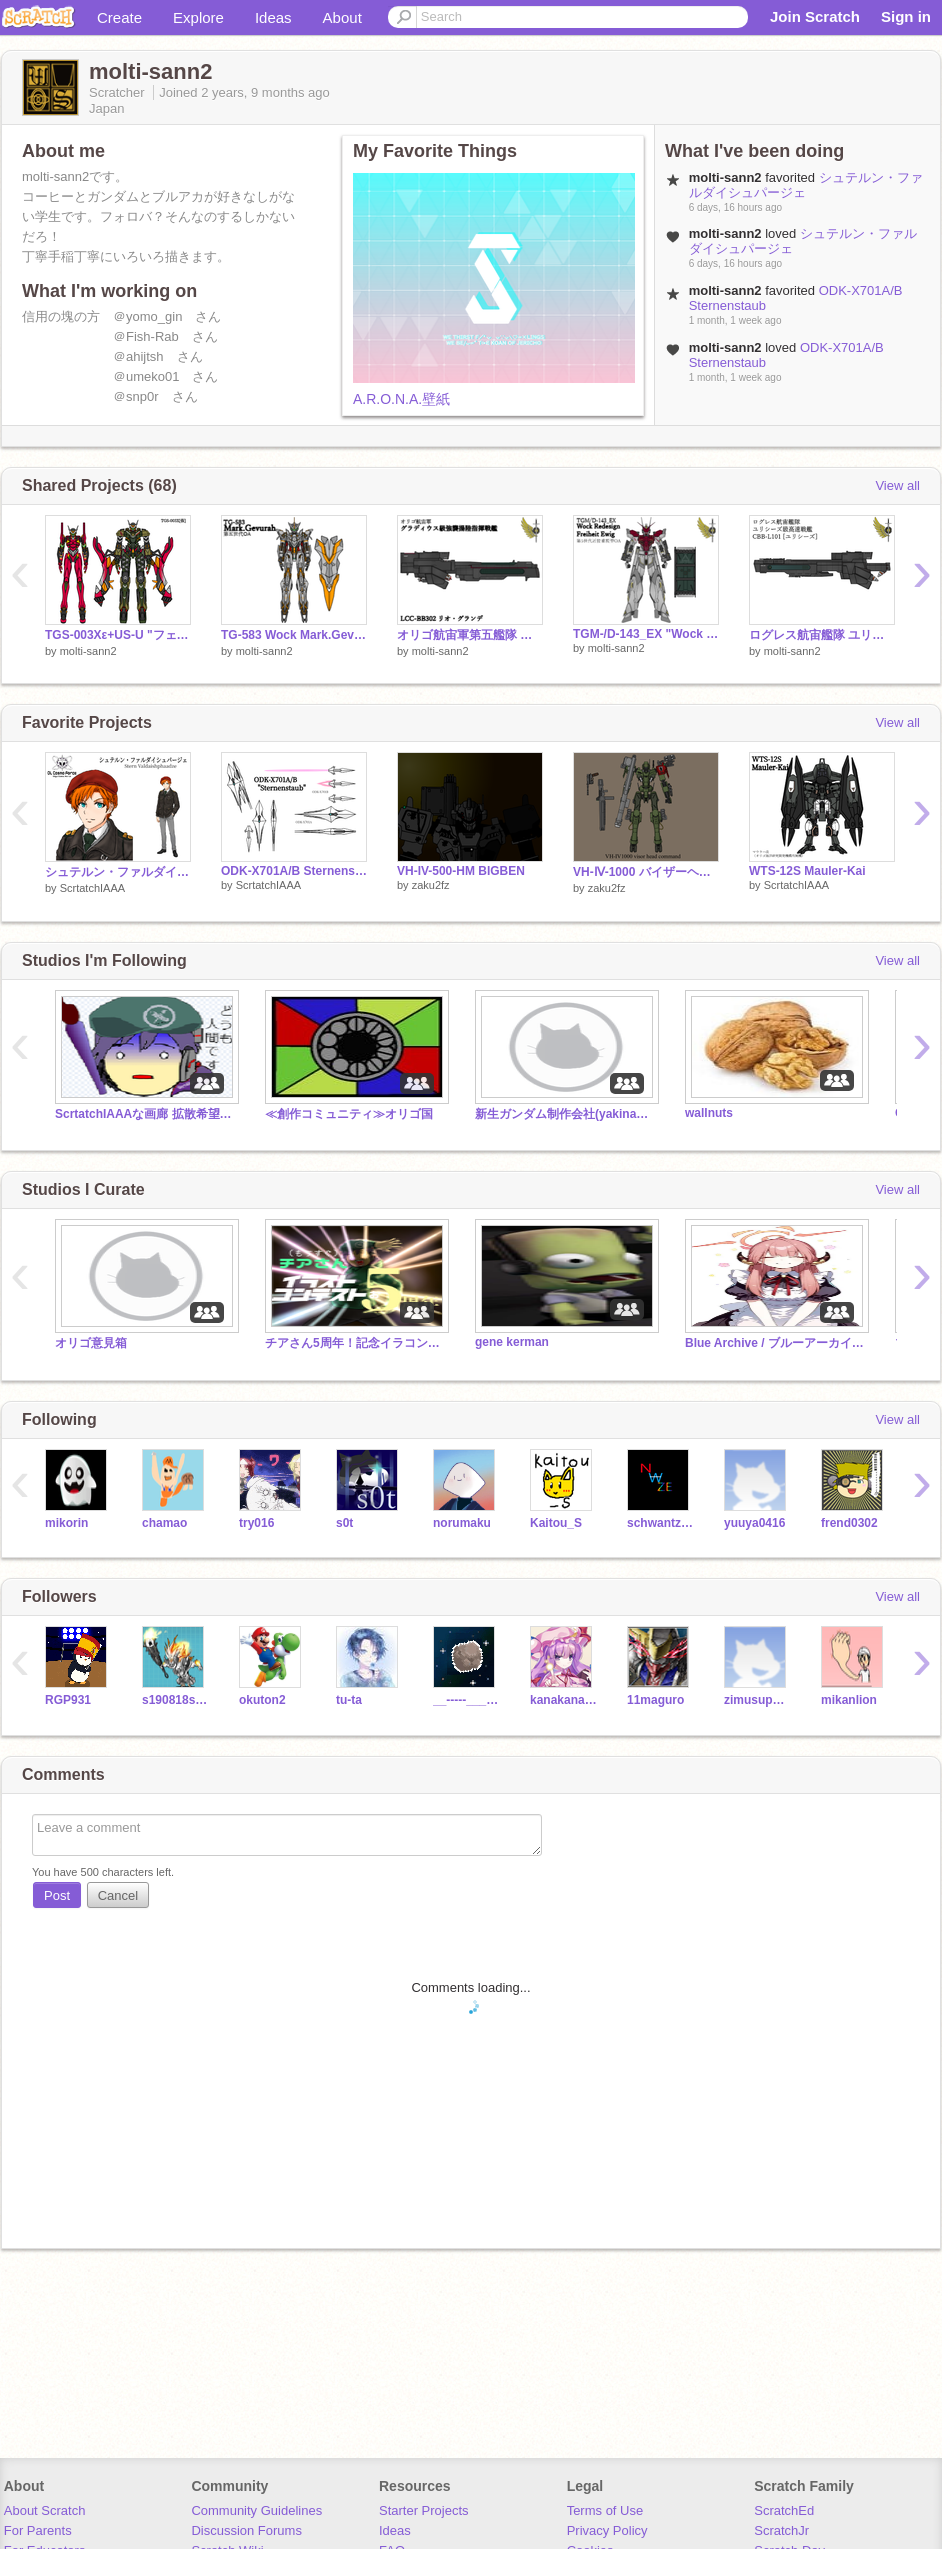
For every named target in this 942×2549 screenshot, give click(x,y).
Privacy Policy (607, 2530)
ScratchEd (784, 2510)
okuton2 (262, 1700)
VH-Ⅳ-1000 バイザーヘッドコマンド (646, 872)
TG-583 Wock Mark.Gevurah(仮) (294, 635)
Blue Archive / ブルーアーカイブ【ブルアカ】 (775, 1343)
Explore (198, 17)
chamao (164, 1523)
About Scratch (45, 2510)
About (342, 17)
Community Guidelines (256, 2510)
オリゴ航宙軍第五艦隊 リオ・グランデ (470, 635)
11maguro (655, 1700)
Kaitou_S (556, 1523)
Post (57, 1895)
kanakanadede (563, 1700)
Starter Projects (424, 2510)
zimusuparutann (757, 1700)
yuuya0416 (754, 1523)
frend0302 (849, 1523)
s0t (344, 1523)
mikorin (66, 1523)
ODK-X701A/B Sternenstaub (294, 871)
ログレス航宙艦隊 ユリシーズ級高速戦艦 (822, 635)
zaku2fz (431, 885)
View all (897, 485)
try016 (256, 1523)
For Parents (38, 2530)
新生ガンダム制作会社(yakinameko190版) (565, 1114)
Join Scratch (815, 16)
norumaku (462, 1523)
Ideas (273, 17)
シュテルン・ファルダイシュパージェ (118, 872)
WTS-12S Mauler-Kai (807, 871)
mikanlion (849, 1700)
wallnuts (709, 1113)
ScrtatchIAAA (92, 888)
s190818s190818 (175, 1700)
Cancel (118, 1895)
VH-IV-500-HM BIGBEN (461, 871)
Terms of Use (605, 2510)
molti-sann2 (88, 651)
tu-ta (349, 1700)
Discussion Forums (246, 2530)
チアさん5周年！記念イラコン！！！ (355, 1343)
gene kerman (512, 1342)
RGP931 (68, 1700)
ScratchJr (781, 2530)
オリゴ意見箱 (91, 1343)
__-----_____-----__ (466, 1700)
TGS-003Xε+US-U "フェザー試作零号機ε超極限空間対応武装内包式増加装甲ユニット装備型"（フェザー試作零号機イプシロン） (118, 635)
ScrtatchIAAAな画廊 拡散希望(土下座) (145, 1114)
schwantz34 (660, 1523)
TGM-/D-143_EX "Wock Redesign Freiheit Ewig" (646, 634)
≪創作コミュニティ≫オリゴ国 (349, 1114)
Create (119, 17)
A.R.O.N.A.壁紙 (401, 399)
